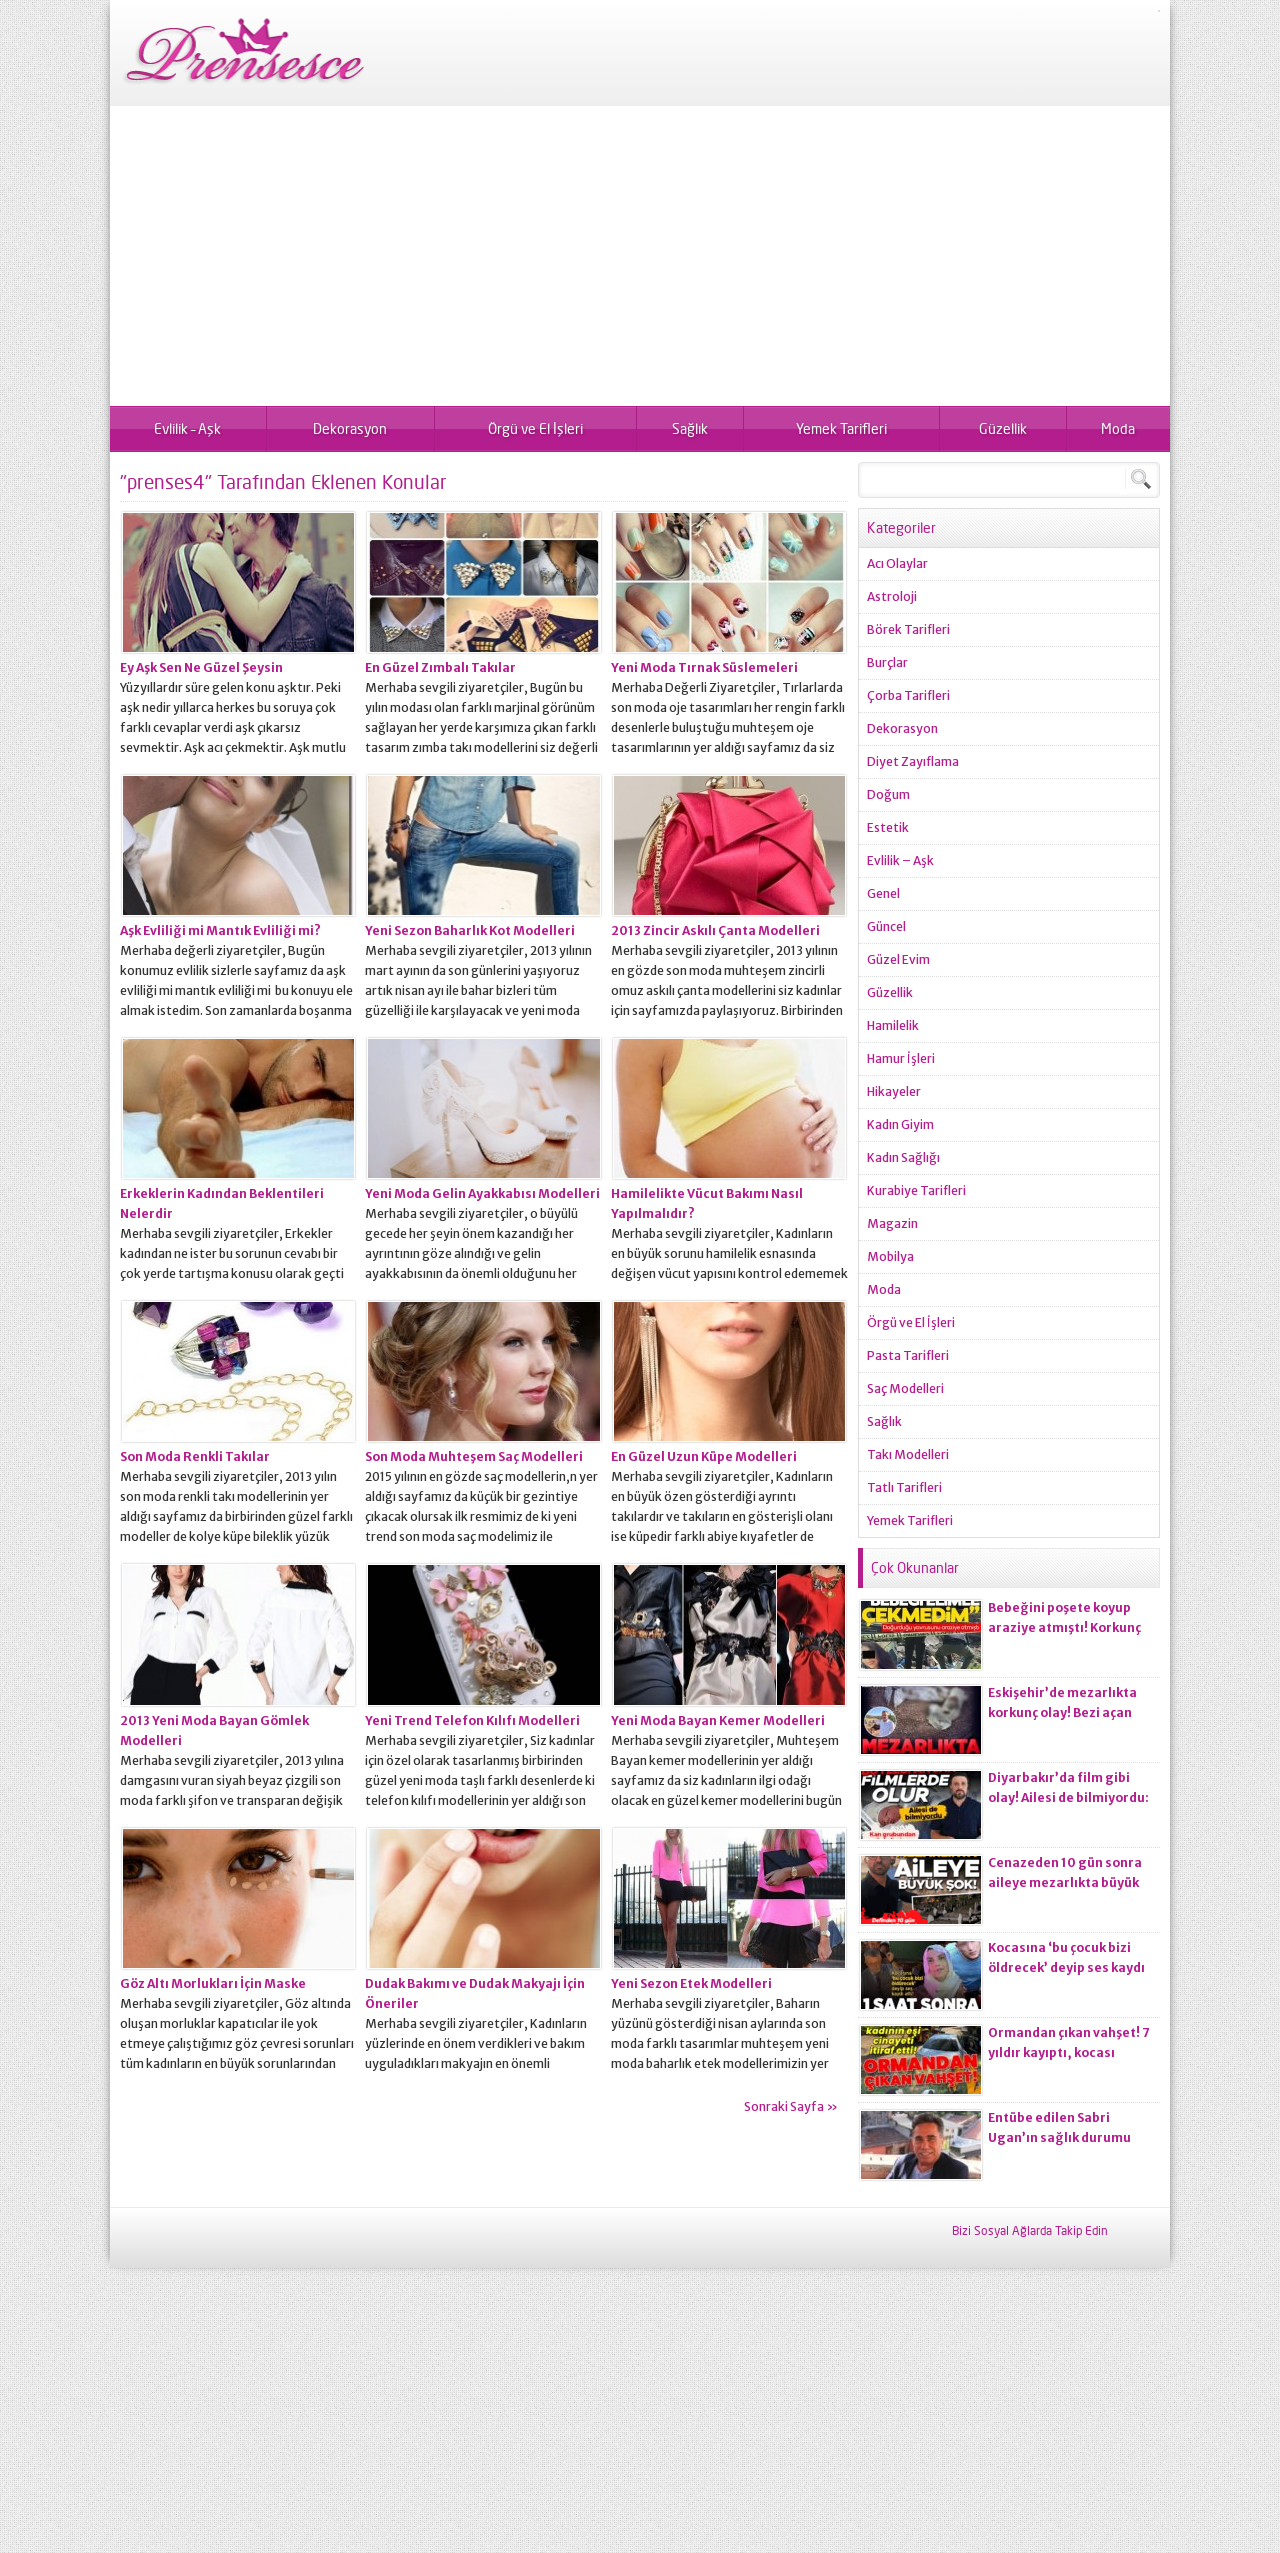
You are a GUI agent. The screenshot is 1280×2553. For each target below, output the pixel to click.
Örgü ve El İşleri (535, 428)
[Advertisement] (640, 256)
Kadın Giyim (900, 1124)
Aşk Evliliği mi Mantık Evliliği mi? (220, 930)
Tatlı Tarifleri (904, 1487)
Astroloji (892, 596)
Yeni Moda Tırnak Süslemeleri (704, 667)
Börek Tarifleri (908, 629)
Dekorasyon (350, 428)
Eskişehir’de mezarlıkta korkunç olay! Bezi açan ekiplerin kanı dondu (1062, 1712)
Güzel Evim (898, 959)
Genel (883, 893)
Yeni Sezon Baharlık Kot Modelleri (470, 930)
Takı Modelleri (908, 1454)
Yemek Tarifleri (841, 428)
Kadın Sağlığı (903, 1157)
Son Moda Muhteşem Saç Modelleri (474, 1456)
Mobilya (890, 1256)
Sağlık (690, 428)
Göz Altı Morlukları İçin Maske (213, 1983)
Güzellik (1003, 428)
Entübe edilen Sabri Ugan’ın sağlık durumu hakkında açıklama (1059, 2137)
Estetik (888, 827)
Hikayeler (894, 1091)
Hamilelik (893, 1025)
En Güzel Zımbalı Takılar (440, 667)
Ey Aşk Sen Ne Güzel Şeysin (201, 667)
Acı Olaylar (897, 563)
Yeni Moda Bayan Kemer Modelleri (718, 1720)
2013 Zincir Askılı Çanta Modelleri (715, 930)
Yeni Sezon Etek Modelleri (691, 1983)
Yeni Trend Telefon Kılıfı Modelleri (472, 1720)
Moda (1118, 428)
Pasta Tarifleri (908, 1355)
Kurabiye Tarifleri (916, 1190)
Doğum (888, 794)
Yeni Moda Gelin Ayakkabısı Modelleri (482, 1193)
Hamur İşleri (901, 1058)
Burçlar (887, 662)
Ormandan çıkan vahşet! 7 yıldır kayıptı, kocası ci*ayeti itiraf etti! (1069, 2052)
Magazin (892, 1223)
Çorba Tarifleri (908, 695)
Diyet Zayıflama (913, 761)
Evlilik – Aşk (187, 428)
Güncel (886, 926)
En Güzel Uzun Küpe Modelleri (704, 1456)
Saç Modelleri (905, 1388)
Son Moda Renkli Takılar (195, 1456)
